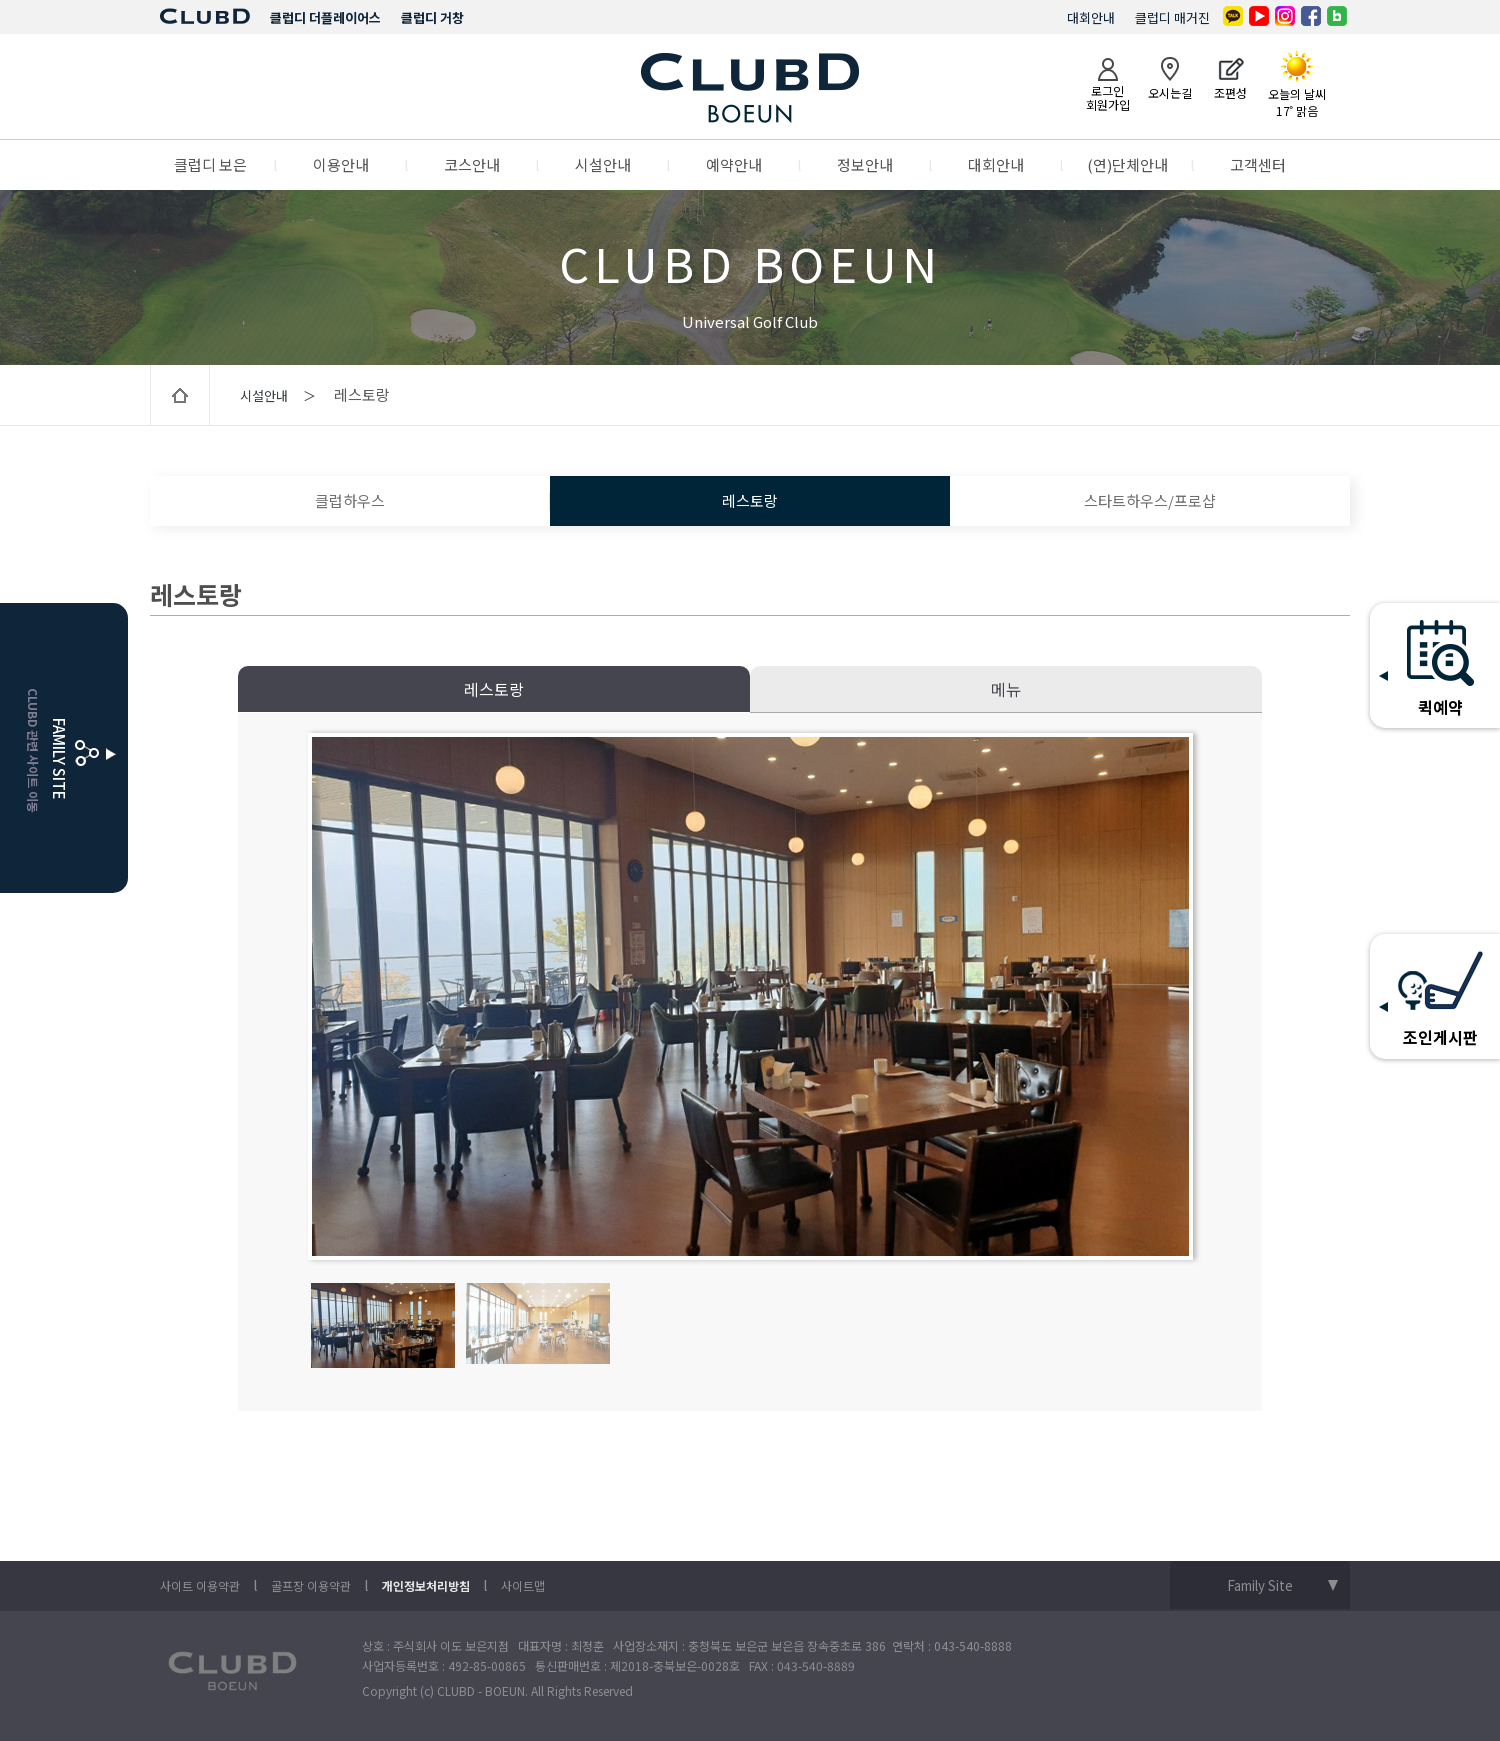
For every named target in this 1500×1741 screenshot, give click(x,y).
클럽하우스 (350, 500)
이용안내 (341, 164)
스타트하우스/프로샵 (1150, 500)
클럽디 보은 (210, 164)
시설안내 (603, 164)
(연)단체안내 (1127, 164)
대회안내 (1091, 17)
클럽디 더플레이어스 (325, 17)
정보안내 (865, 164)
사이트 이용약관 (200, 1585)
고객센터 (1258, 164)
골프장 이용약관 (311, 1585)
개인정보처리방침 (426, 1585)
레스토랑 (750, 500)
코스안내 (472, 164)
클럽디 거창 (432, 17)
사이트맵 (523, 1585)
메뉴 (1006, 689)
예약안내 (734, 164)
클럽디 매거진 (1172, 17)
